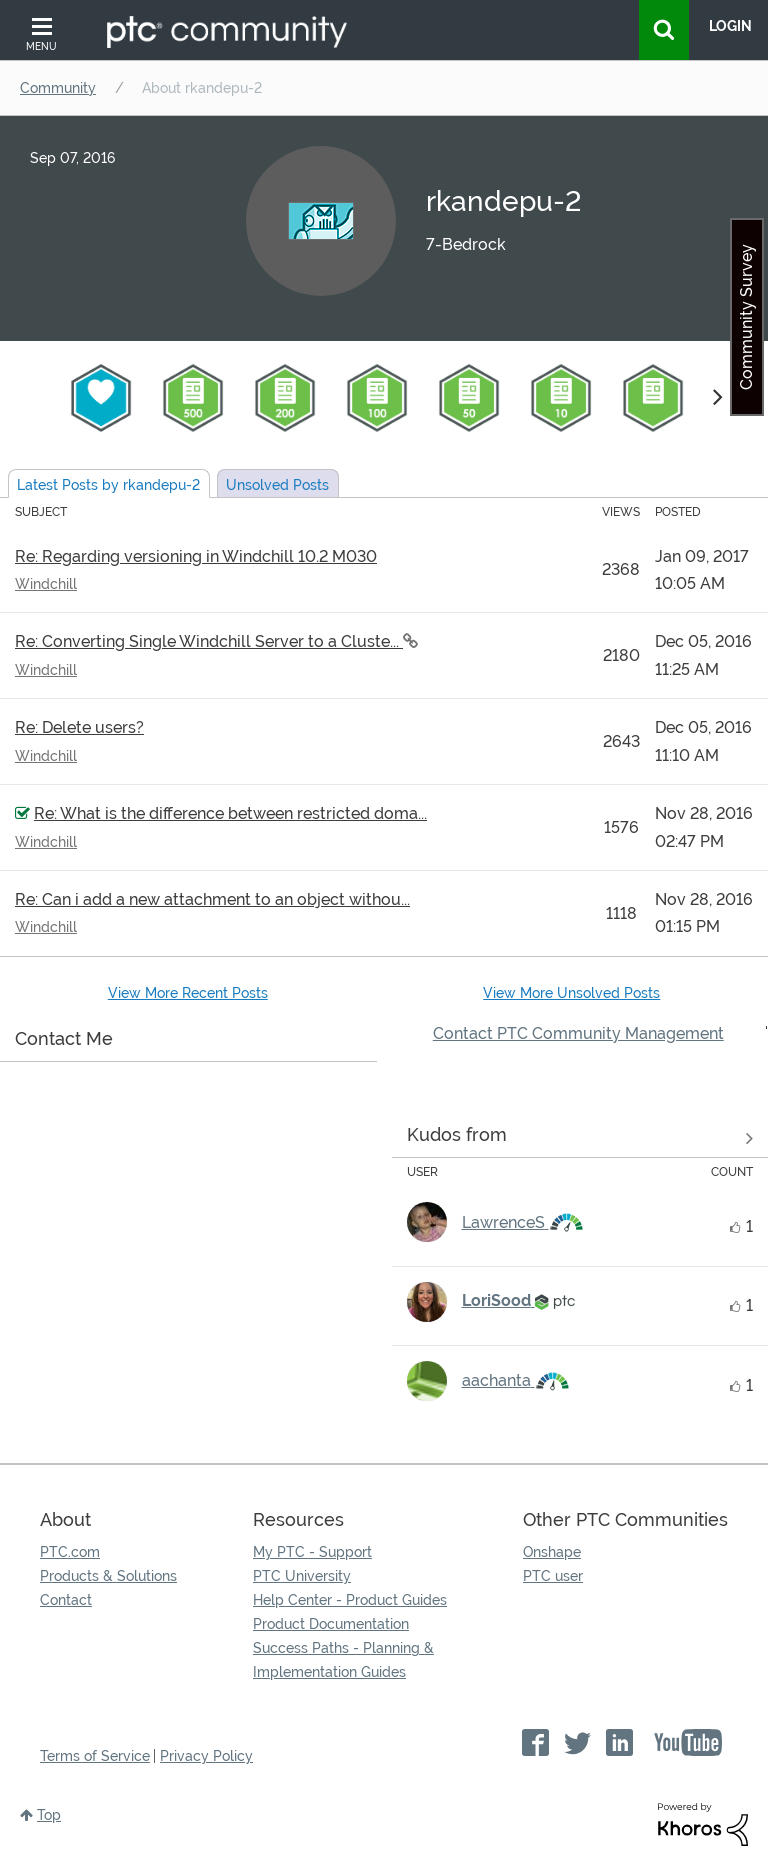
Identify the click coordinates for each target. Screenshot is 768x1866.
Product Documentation (331, 1624)
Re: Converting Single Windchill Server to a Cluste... (209, 641)
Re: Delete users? (79, 727)
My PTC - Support (312, 1552)
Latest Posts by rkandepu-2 (108, 485)
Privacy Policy (206, 1756)
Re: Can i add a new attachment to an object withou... (212, 899)
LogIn (730, 26)
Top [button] (49, 1815)
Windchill (46, 584)
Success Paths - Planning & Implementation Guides (343, 1660)
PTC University (302, 1576)
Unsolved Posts (277, 485)
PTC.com (70, 1552)
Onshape (552, 1552)
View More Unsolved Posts (571, 993)
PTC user (553, 1576)
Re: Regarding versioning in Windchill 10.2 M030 (196, 556)
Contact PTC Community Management (578, 1033)
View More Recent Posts (188, 993)
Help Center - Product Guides (350, 1600)
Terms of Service (95, 1756)
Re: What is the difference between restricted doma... (230, 813)
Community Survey (746, 317)
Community (58, 88)
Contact (66, 1600)
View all (580, 1139)
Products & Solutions (108, 1576)
